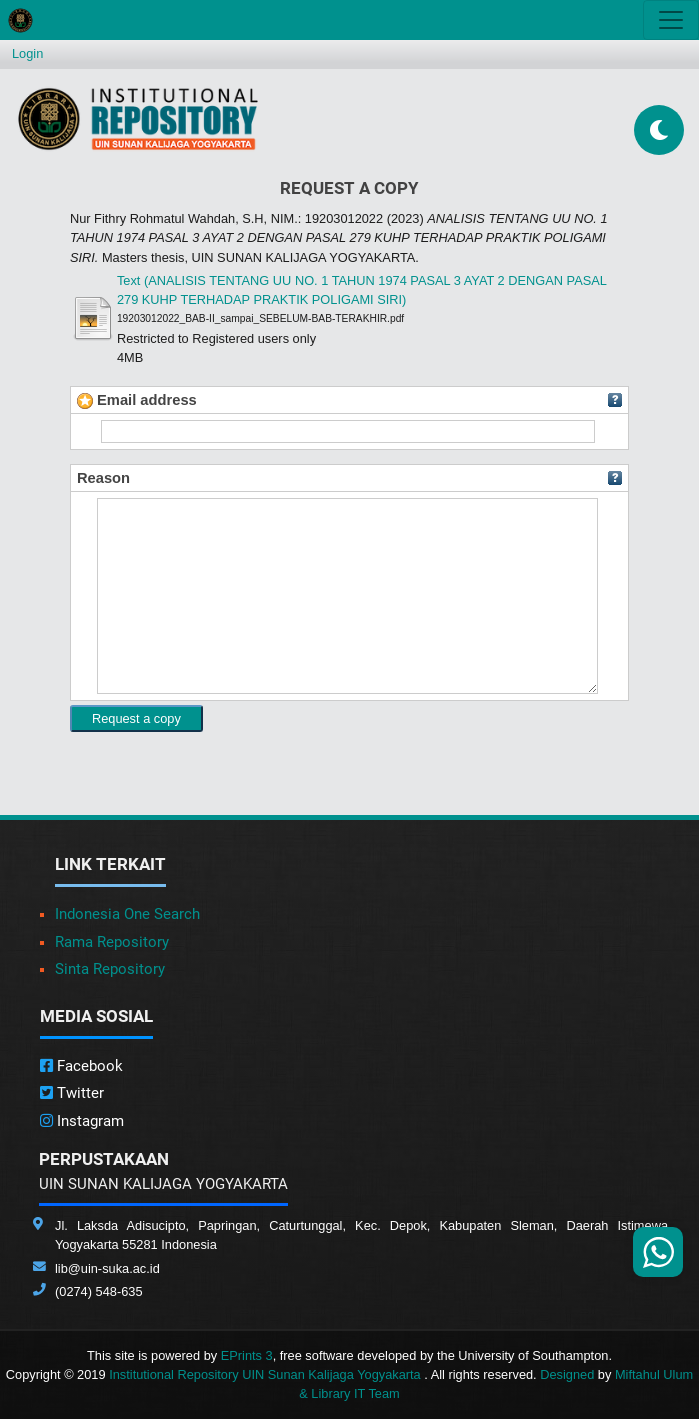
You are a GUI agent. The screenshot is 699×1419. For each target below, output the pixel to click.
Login (27, 53)
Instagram (82, 1121)
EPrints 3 (247, 1355)
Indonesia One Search (127, 914)
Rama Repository (112, 942)
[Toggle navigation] (671, 20)
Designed (567, 1374)
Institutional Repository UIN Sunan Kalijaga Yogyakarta (266, 1374)
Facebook (81, 1066)
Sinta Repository (110, 969)
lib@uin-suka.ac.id (107, 1268)
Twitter (72, 1093)
